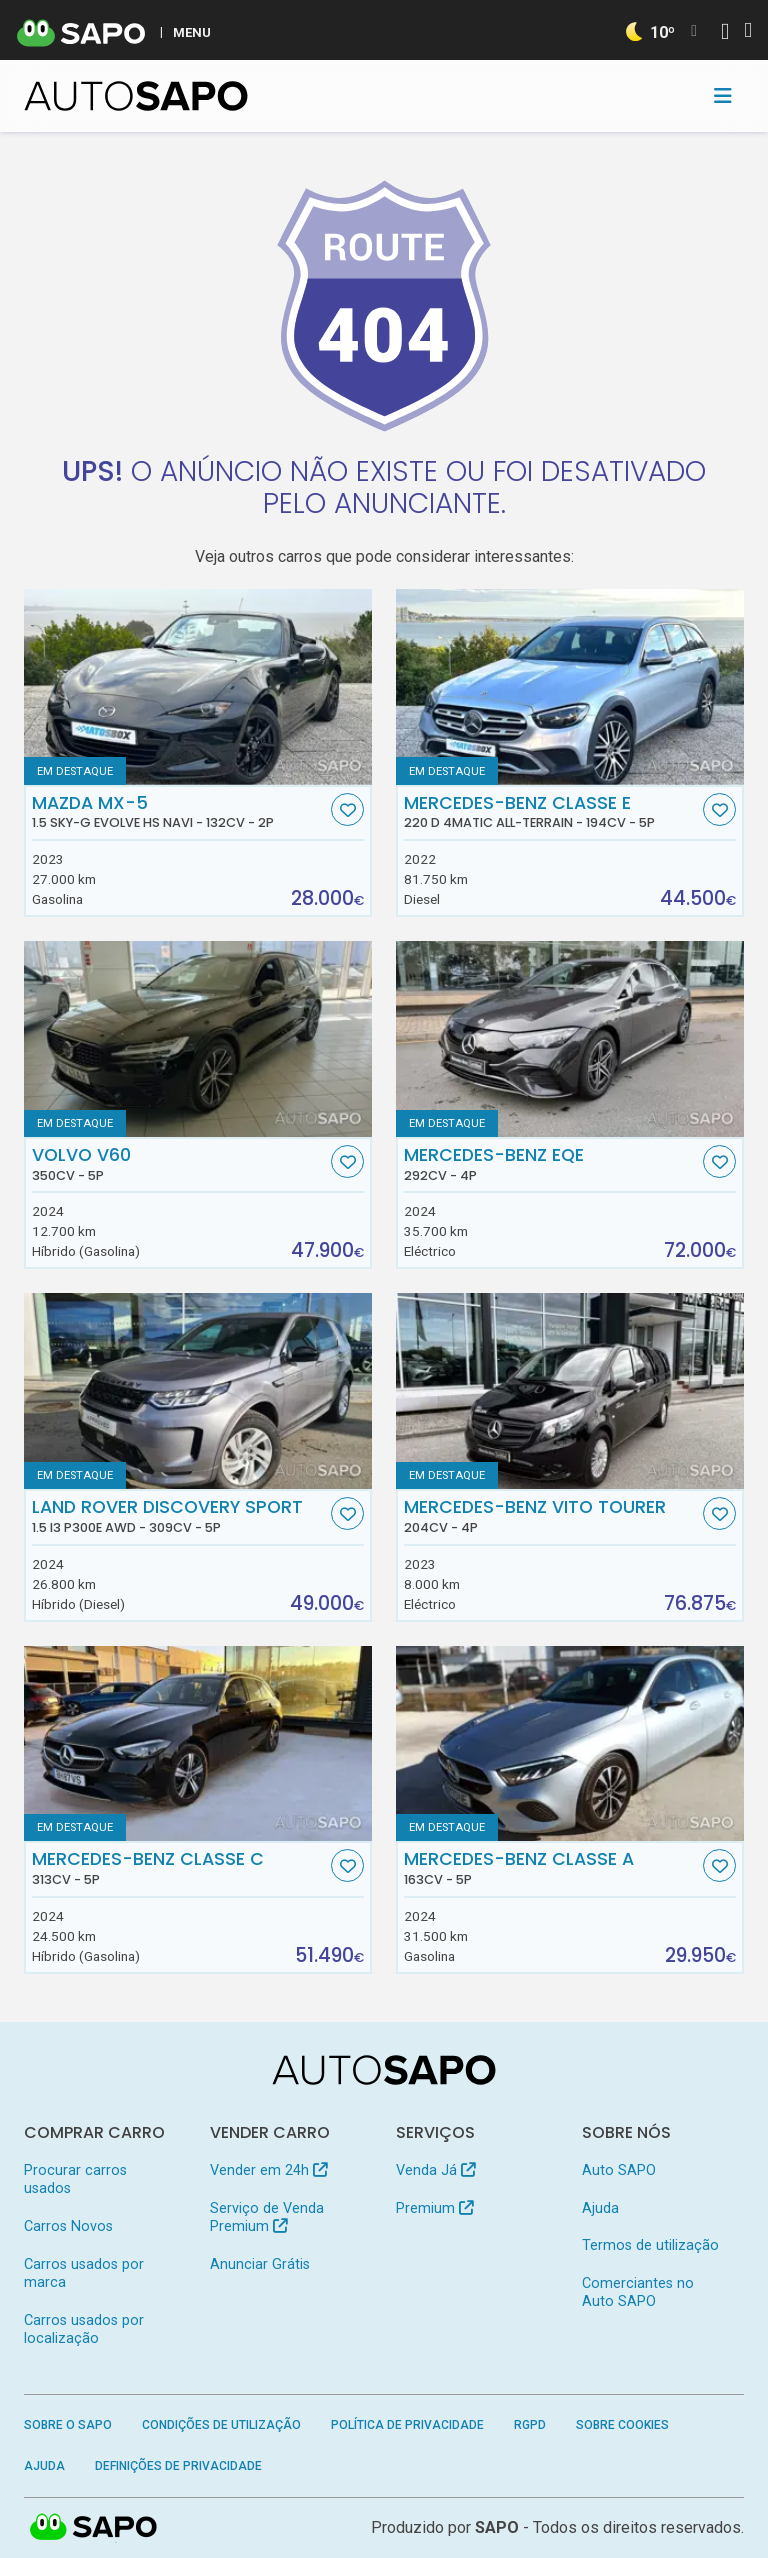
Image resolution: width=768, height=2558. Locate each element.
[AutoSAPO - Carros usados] (136, 96)
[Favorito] (347, 809)
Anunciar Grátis (260, 2264)
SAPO (497, 2527)
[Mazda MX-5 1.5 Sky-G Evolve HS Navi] (198, 687)
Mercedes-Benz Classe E (551, 812)
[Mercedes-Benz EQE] (570, 1039)
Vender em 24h (268, 2170)
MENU (192, 32)
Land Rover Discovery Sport (179, 1516)
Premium (434, 2208)
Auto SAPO (619, 2170)
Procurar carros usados (75, 2179)
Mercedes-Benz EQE (551, 1164)
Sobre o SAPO (68, 2425)
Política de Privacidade (407, 2425)
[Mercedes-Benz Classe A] (570, 1744)
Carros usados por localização (84, 2329)
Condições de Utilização (221, 2425)
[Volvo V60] (198, 1039)
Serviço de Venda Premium (267, 2217)
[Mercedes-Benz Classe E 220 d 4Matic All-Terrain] (570, 687)
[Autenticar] (725, 33)
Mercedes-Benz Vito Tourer (551, 1516)
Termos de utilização (650, 2245)
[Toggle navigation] (723, 96)
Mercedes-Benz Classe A (551, 1868)
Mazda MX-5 (179, 812)
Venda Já (435, 2170)
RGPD (530, 2425)
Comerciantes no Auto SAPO (638, 2292)
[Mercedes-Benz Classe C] (198, 1744)
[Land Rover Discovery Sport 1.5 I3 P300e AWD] (198, 1391)
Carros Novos (68, 2226)
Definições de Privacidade (178, 2466)
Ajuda (600, 2208)
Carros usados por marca (84, 2273)
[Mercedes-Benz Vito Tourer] (570, 1391)
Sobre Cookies (622, 2425)
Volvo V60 (179, 1164)
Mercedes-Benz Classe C (179, 1868)
